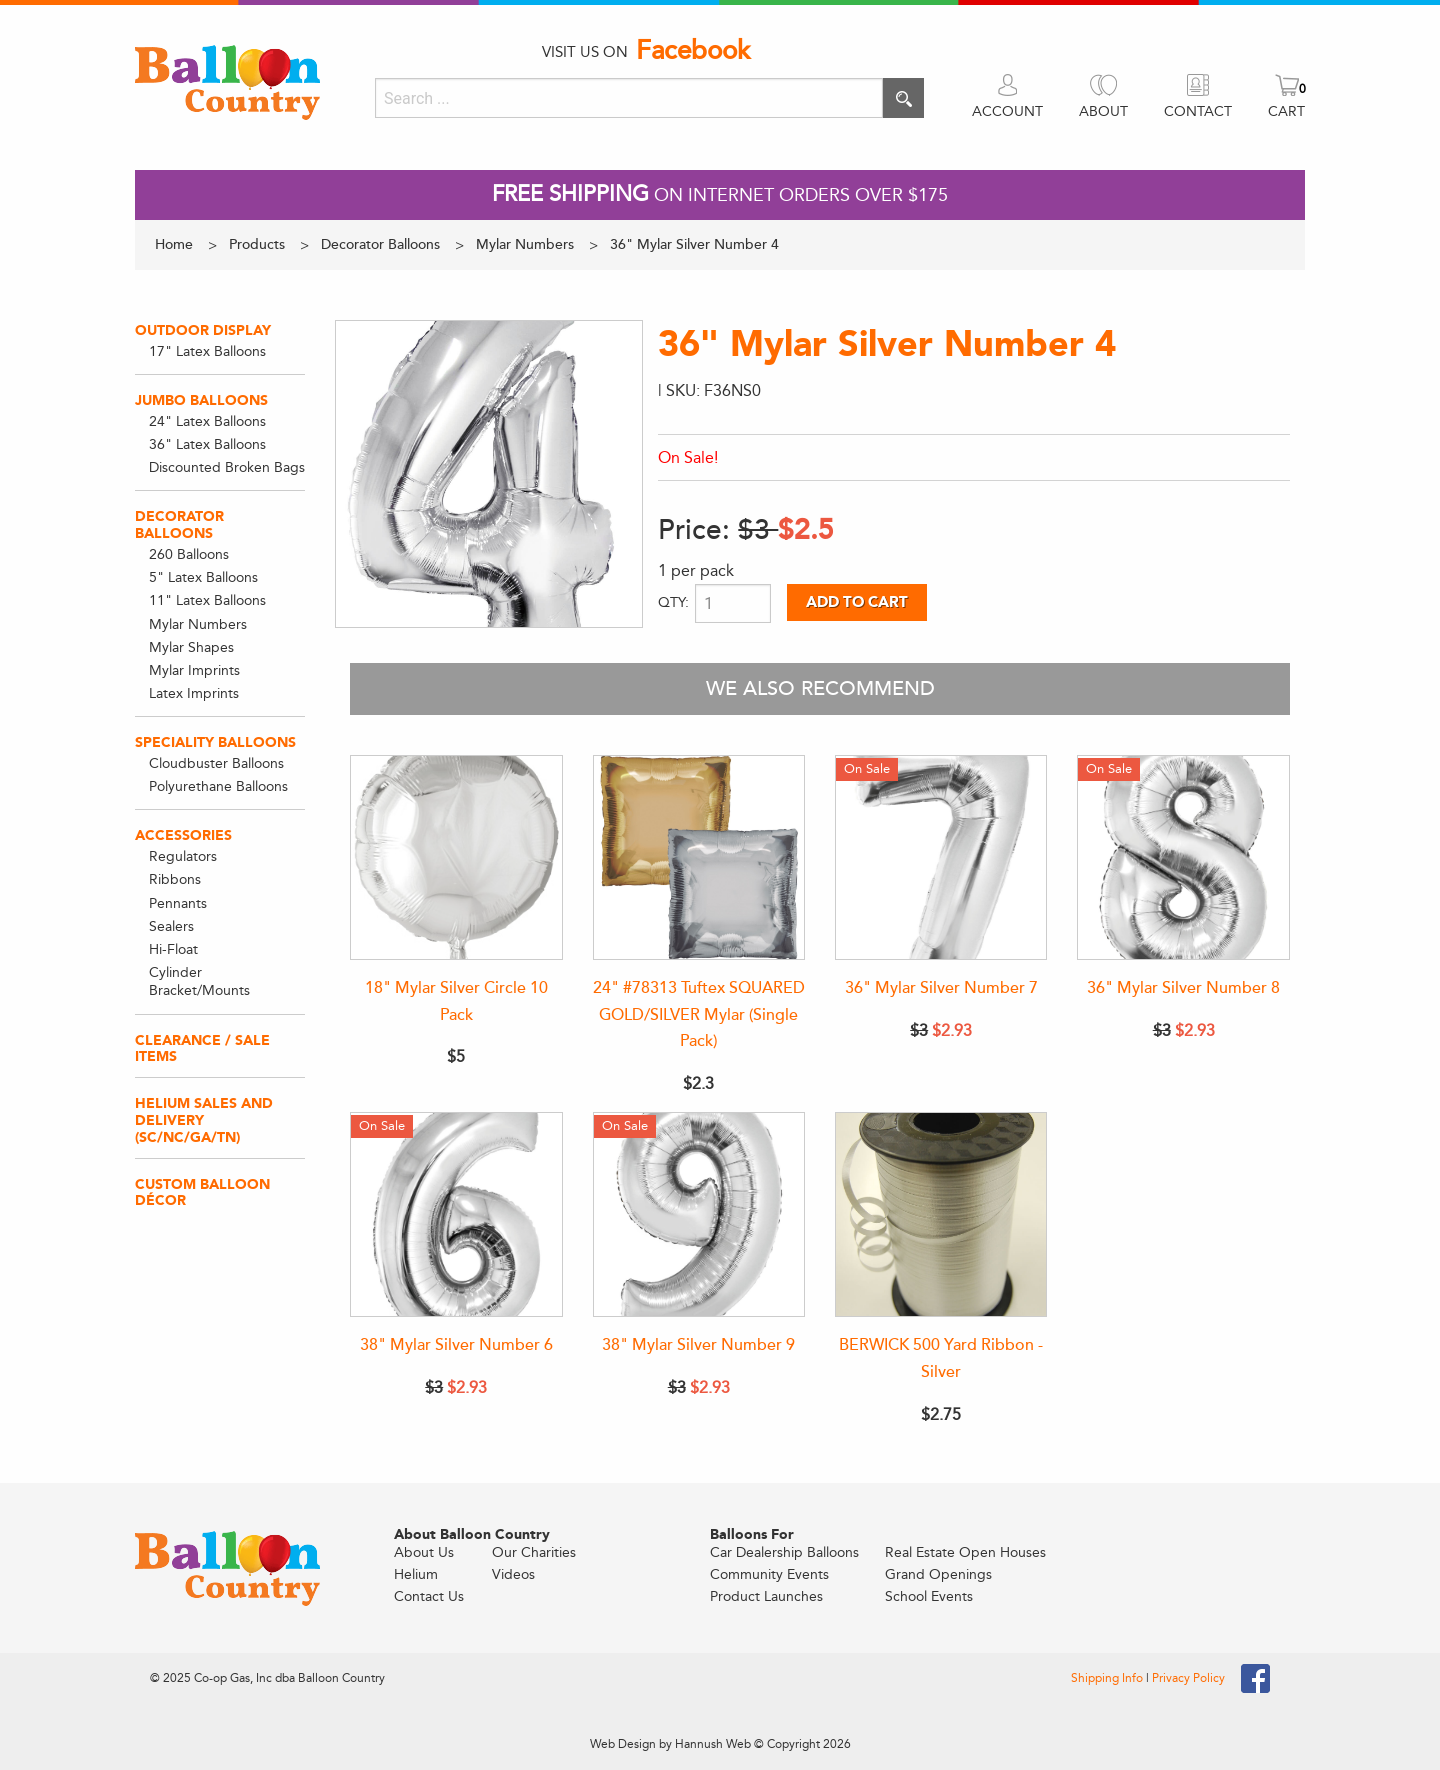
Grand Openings (938, 1574)
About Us (424, 1552)
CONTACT (1198, 111)
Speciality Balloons (215, 742)
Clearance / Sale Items (202, 1049)
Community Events (769, 1574)
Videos (513, 1574)
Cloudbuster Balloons (216, 763)
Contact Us (429, 1596)
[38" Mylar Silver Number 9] (699, 1214)
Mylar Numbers (198, 624)
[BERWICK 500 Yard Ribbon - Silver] (941, 1214)
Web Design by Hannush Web (670, 1744)
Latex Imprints (194, 693)
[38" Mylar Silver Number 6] (456, 1214)
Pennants (178, 903)
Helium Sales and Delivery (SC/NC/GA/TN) (204, 1120)
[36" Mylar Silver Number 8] (1183, 857)
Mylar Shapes (191, 647)
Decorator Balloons (179, 525)
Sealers (171, 926)
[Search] (629, 98)
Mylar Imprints (194, 670)
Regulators (183, 856)
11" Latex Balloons (207, 600)
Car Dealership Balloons (784, 1552)
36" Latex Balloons (207, 444)
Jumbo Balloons (201, 400)
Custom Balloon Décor (202, 1193)
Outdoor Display (203, 330)
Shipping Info (1108, 1678)
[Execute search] (903, 98)
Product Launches (766, 1596)
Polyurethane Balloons (218, 786)
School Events (929, 1596)
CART (1286, 111)
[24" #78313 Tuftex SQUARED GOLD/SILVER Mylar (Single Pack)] (699, 857)
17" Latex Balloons (207, 351)
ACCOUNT (1007, 111)
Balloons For (752, 1535)
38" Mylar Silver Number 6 (456, 1345)
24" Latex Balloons (207, 421)
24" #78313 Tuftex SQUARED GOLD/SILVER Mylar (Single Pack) (699, 1014)
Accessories (183, 835)
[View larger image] (489, 474)
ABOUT (1103, 111)
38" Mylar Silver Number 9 (698, 1345)
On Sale (867, 768)
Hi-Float (173, 949)
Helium (416, 1574)
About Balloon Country (472, 1535)
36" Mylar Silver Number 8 (1183, 988)
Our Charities (534, 1552)
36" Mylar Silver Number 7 (941, 988)
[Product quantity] (733, 603)
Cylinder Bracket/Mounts (199, 981)
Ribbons (175, 879)
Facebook (693, 51)
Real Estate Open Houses (965, 1552)
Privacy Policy (1188, 1678)
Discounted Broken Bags (227, 467)
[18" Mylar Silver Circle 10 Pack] (456, 857)
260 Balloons (189, 554)
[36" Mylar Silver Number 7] (941, 857)
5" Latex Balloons (203, 577)
